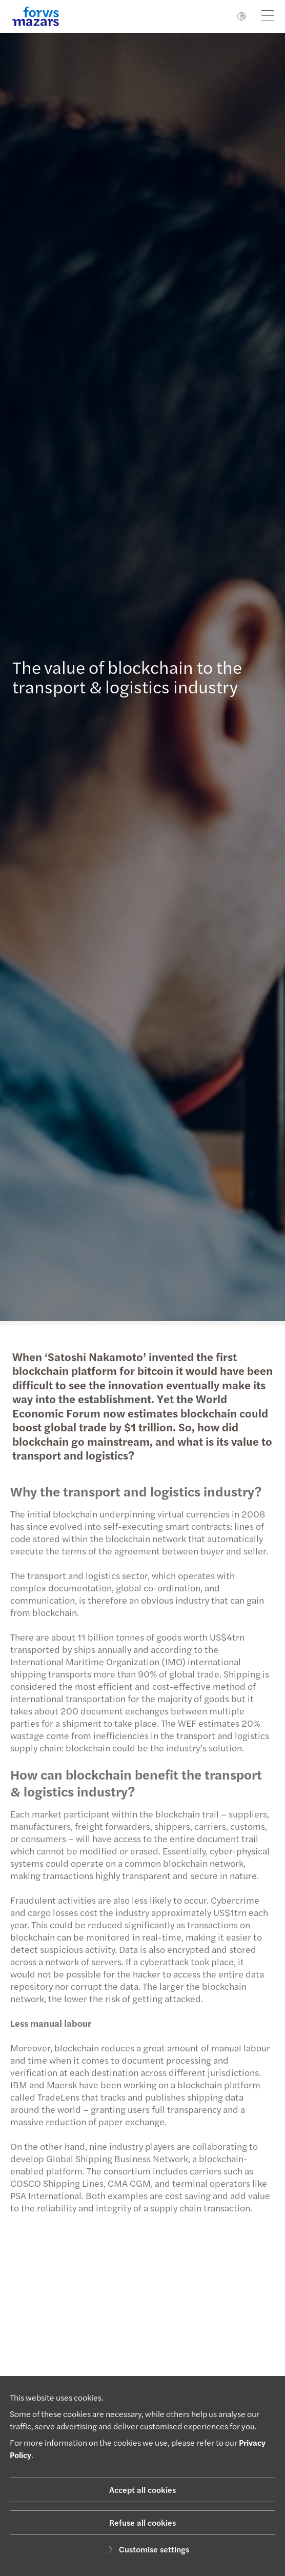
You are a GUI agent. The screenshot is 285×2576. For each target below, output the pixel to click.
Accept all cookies (142, 2489)
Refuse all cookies (142, 2522)
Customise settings (147, 2549)
